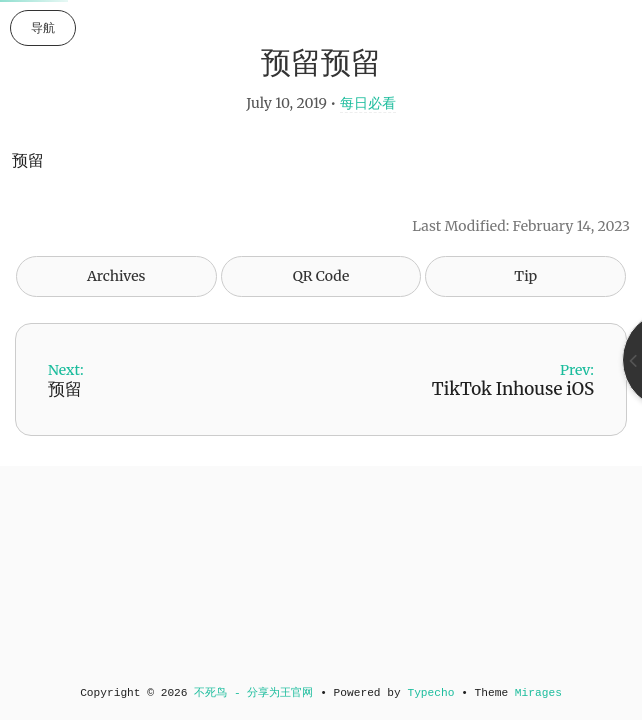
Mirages (538, 693)
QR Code (321, 276)
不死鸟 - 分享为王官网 (253, 693)
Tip (525, 276)
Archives (116, 276)
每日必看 (368, 103)
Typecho (430, 693)
